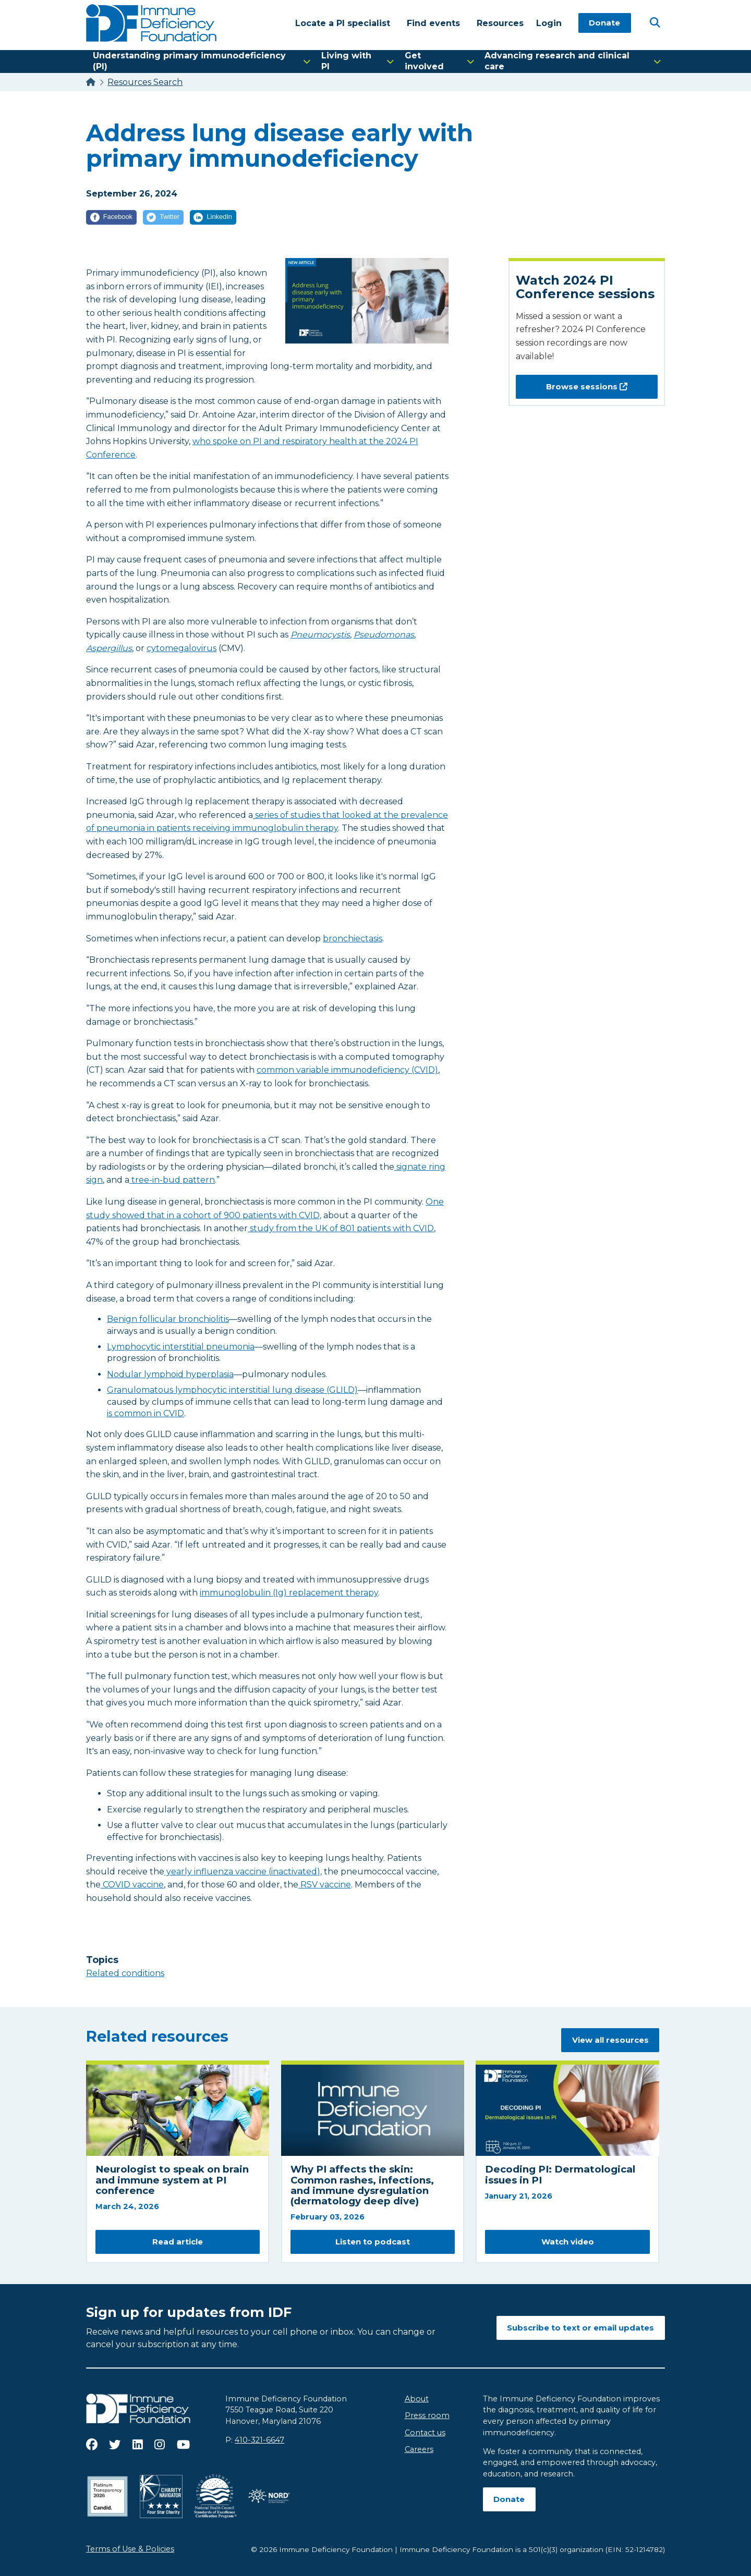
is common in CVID (145, 1413)
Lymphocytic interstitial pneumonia (181, 1347)
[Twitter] (163, 217)
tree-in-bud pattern (172, 1180)
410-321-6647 (259, 2440)
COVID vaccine (132, 1885)
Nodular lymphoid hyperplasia (170, 1374)
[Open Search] (654, 22)
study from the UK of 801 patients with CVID (341, 1228)
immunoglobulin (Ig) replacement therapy (289, 1593)
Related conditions (125, 1973)
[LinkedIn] (213, 217)
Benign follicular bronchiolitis (168, 1319)
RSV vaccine (324, 1885)
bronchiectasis (352, 938)
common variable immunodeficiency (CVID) (347, 1070)
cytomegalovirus (181, 648)
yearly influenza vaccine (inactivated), (243, 1871)
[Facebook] (111, 217)
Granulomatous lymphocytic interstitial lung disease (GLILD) (232, 1390)
